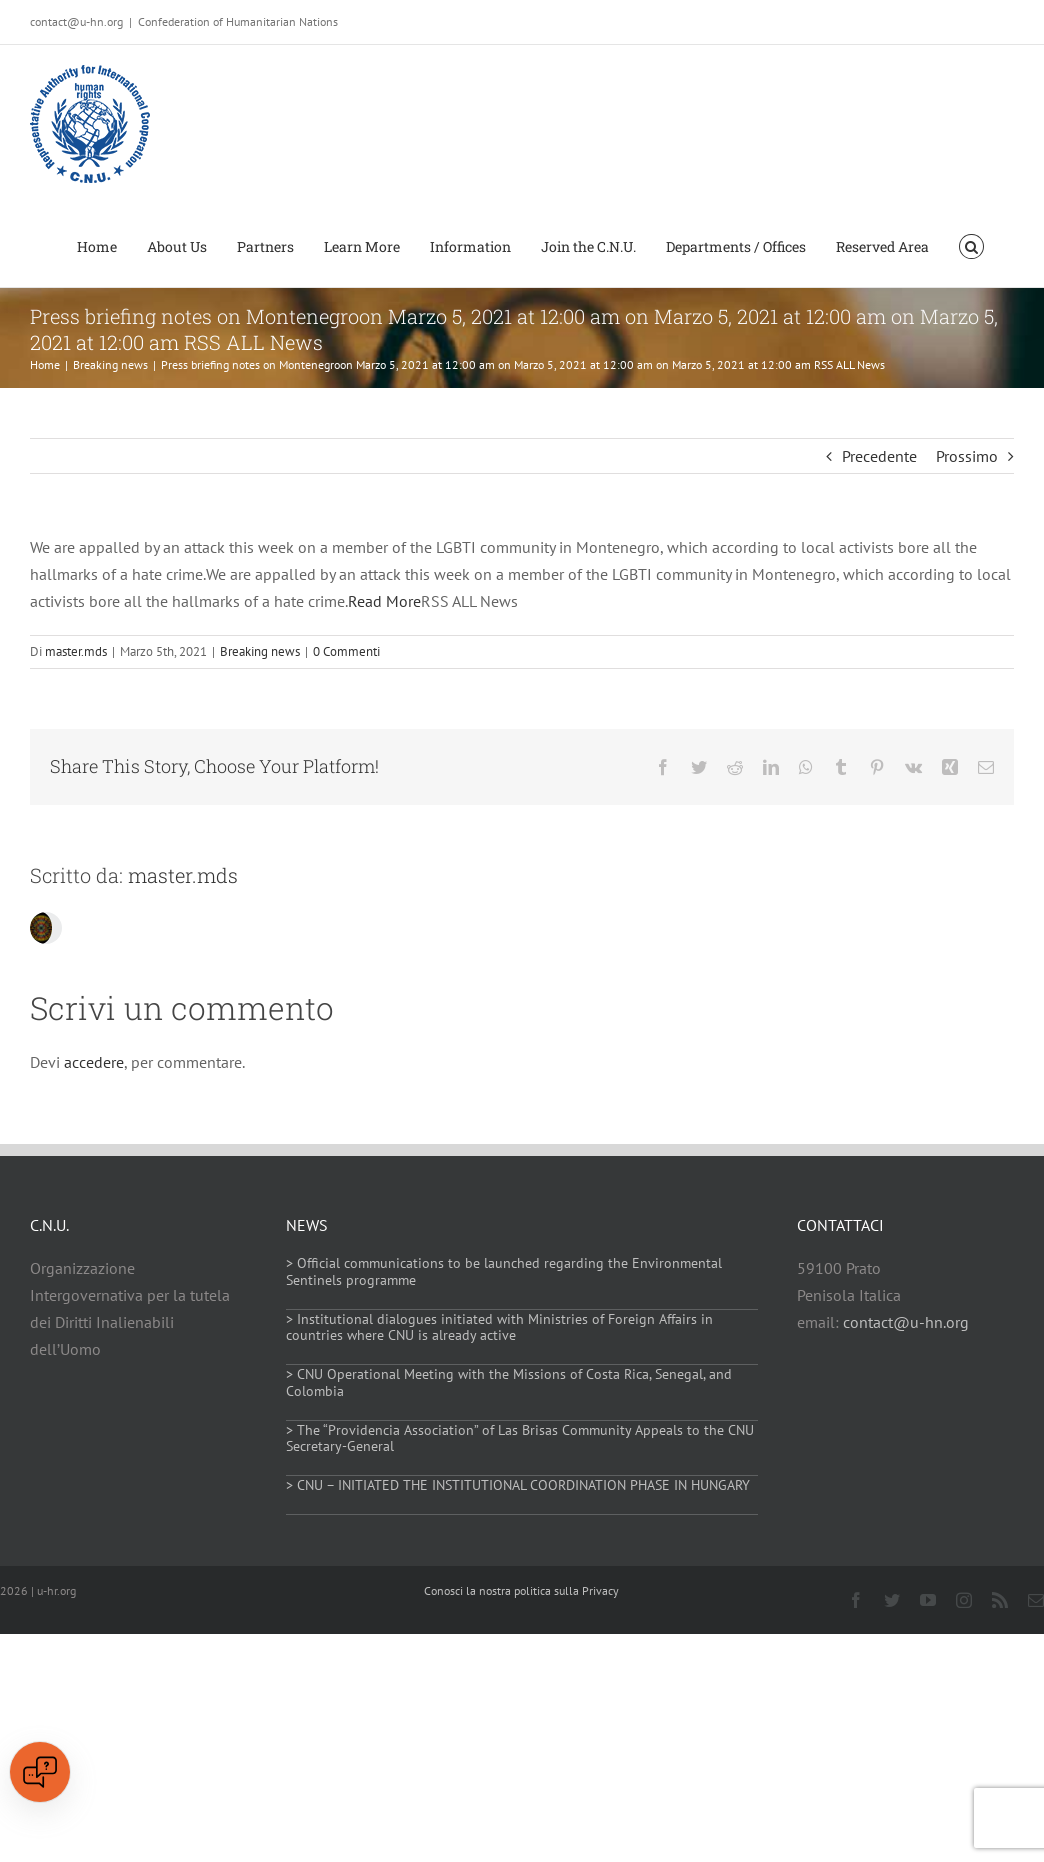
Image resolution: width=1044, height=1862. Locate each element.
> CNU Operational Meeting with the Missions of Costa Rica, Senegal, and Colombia (509, 1382)
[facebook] (856, 1600)
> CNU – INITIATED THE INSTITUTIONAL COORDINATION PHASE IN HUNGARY (518, 1485)
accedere (94, 1062)
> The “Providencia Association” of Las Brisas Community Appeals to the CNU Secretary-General (520, 1438)
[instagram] (964, 1600)
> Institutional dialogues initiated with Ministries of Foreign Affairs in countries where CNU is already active (499, 1327)
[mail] (1036, 1600)
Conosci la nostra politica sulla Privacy (521, 1590)
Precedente (879, 456)
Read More (384, 601)
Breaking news (260, 651)
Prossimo (967, 456)
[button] (971, 245)
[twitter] (892, 1600)
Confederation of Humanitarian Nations (238, 21)
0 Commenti (346, 651)
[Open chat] (40, 1772)
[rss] (1000, 1600)
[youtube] (928, 1600)
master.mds (76, 651)
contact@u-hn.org (906, 1322)
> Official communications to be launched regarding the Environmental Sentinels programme (504, 1271)
